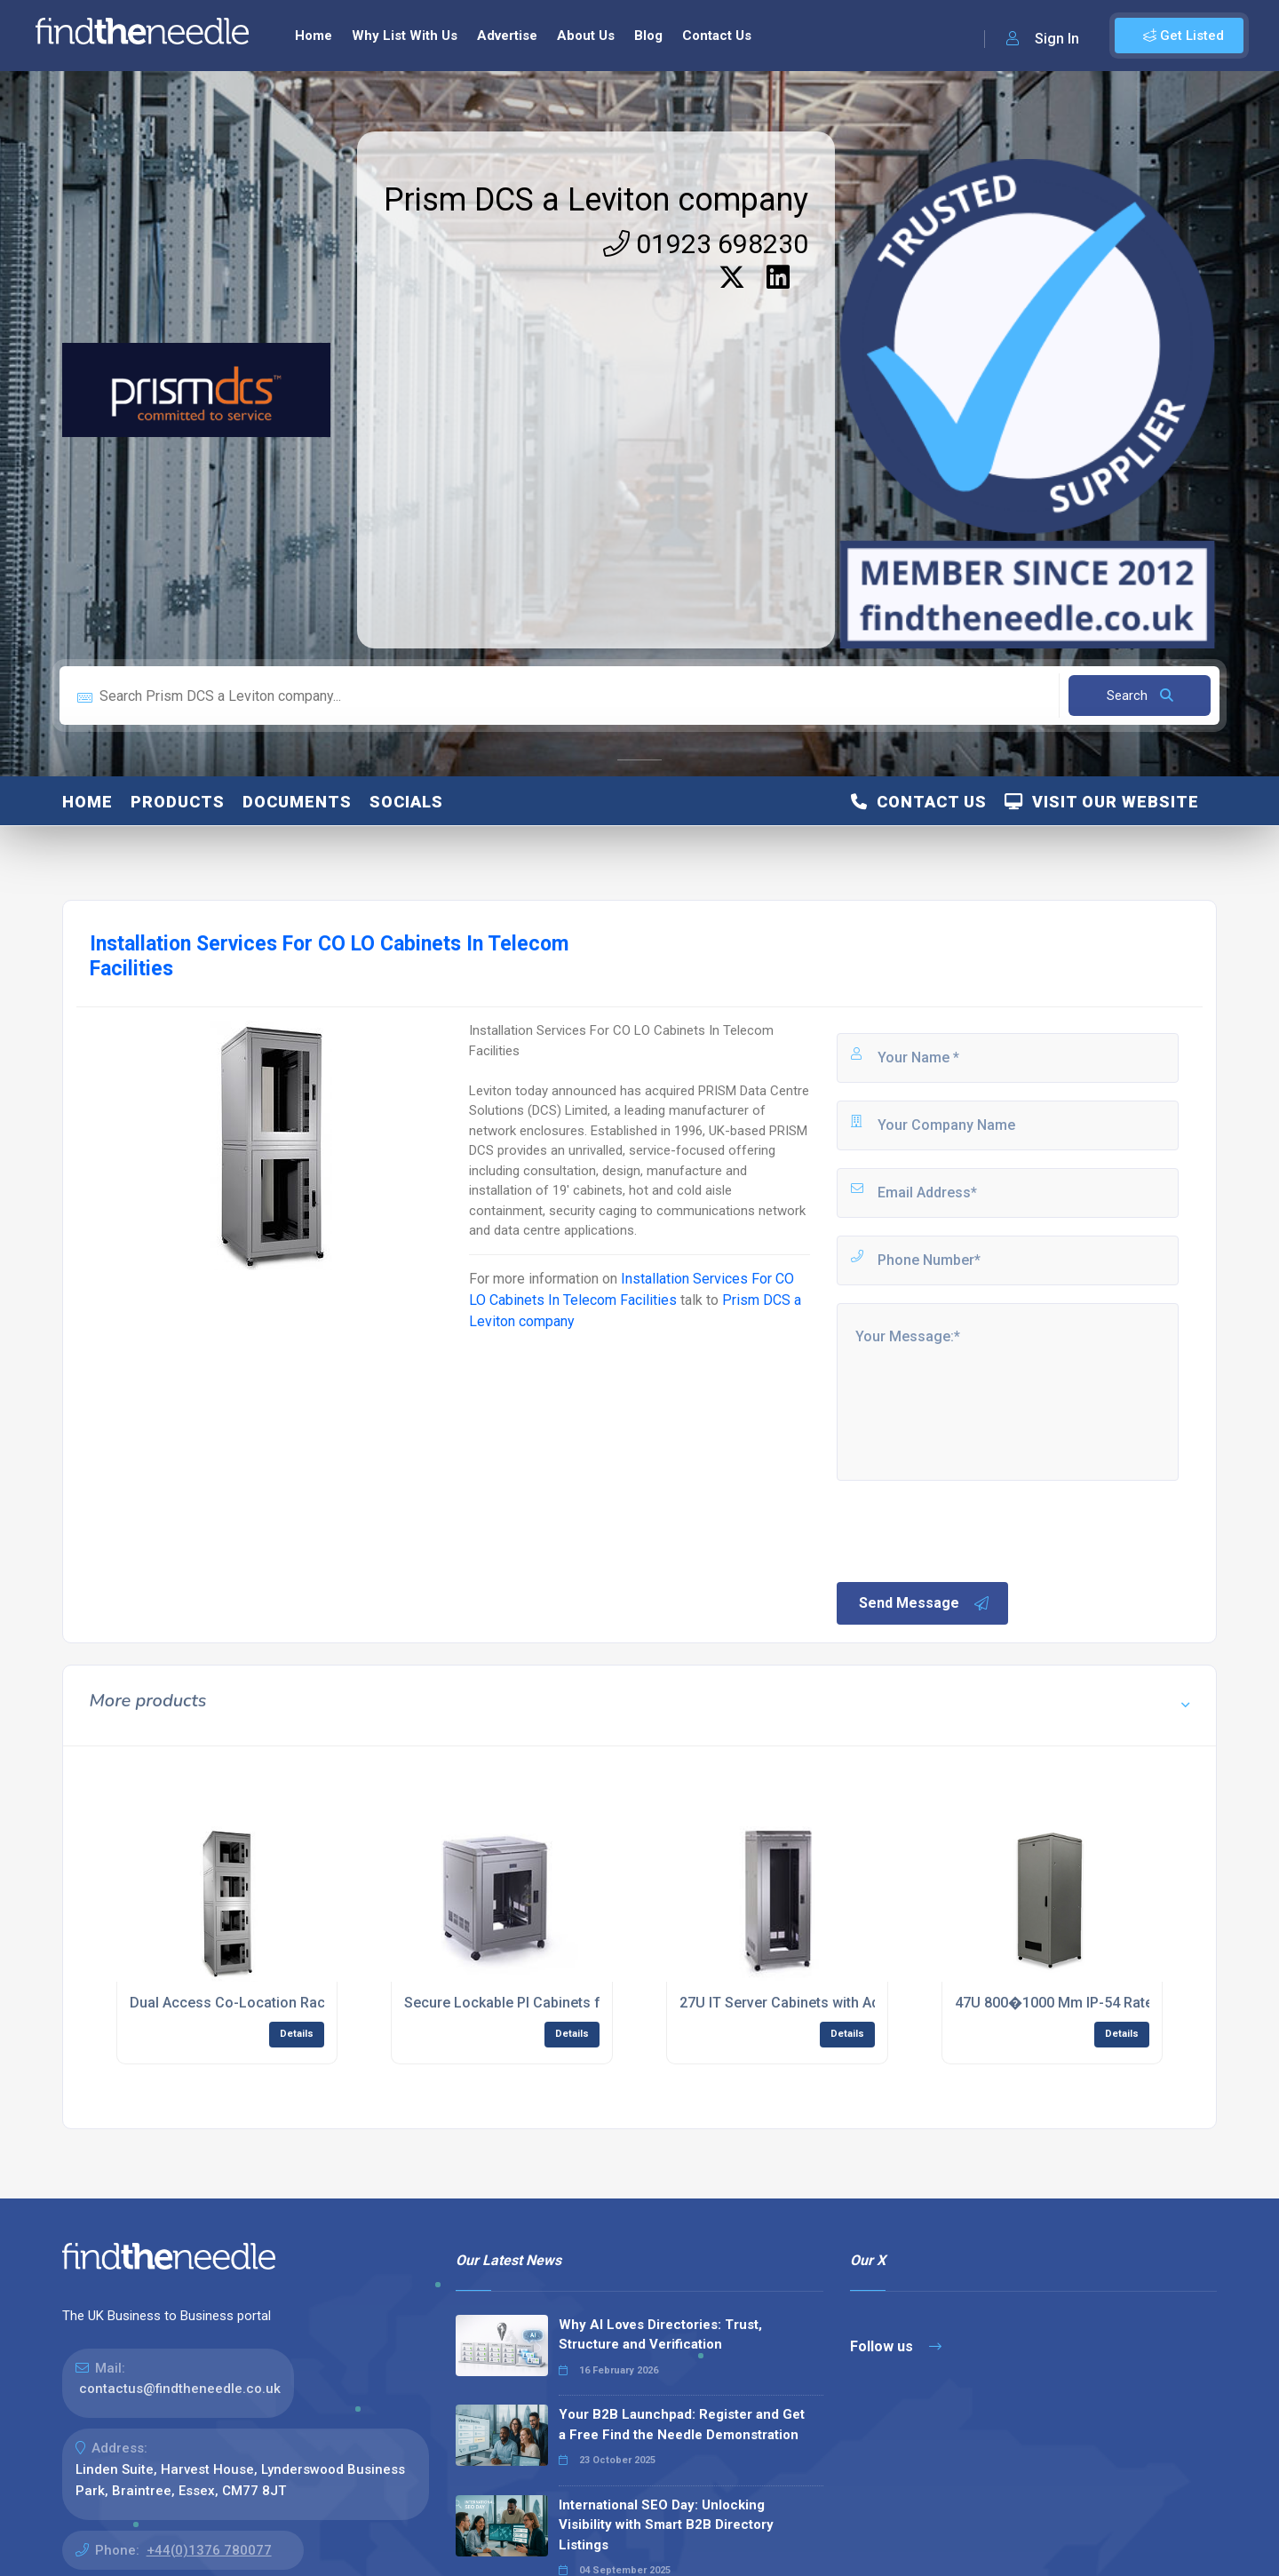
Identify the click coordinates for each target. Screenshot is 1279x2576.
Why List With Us (404, 36)
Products (178, 801)
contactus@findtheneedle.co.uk (180, 2389)
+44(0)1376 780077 (209, 2550)
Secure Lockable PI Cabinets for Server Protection (568, 2002)
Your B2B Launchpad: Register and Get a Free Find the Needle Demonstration (682, 2424)
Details (297, 2033)
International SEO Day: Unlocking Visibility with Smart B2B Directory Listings (666, 2525)
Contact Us (716, 36)
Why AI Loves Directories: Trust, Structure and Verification (660, 2335)
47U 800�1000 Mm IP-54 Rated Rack (1075, 2002)
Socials (406, 801)
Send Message (924, 1603)
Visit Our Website (1102, 801)
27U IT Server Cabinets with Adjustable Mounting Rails (855, 2002)
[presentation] (969, 1529)
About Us (586, 36)
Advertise (507, 36)
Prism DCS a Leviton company (596, 200)
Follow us (895, 2346)
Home (313, 36)
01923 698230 (705, 243)
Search (1140, 696)
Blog (648, 36)
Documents (297, 801)
